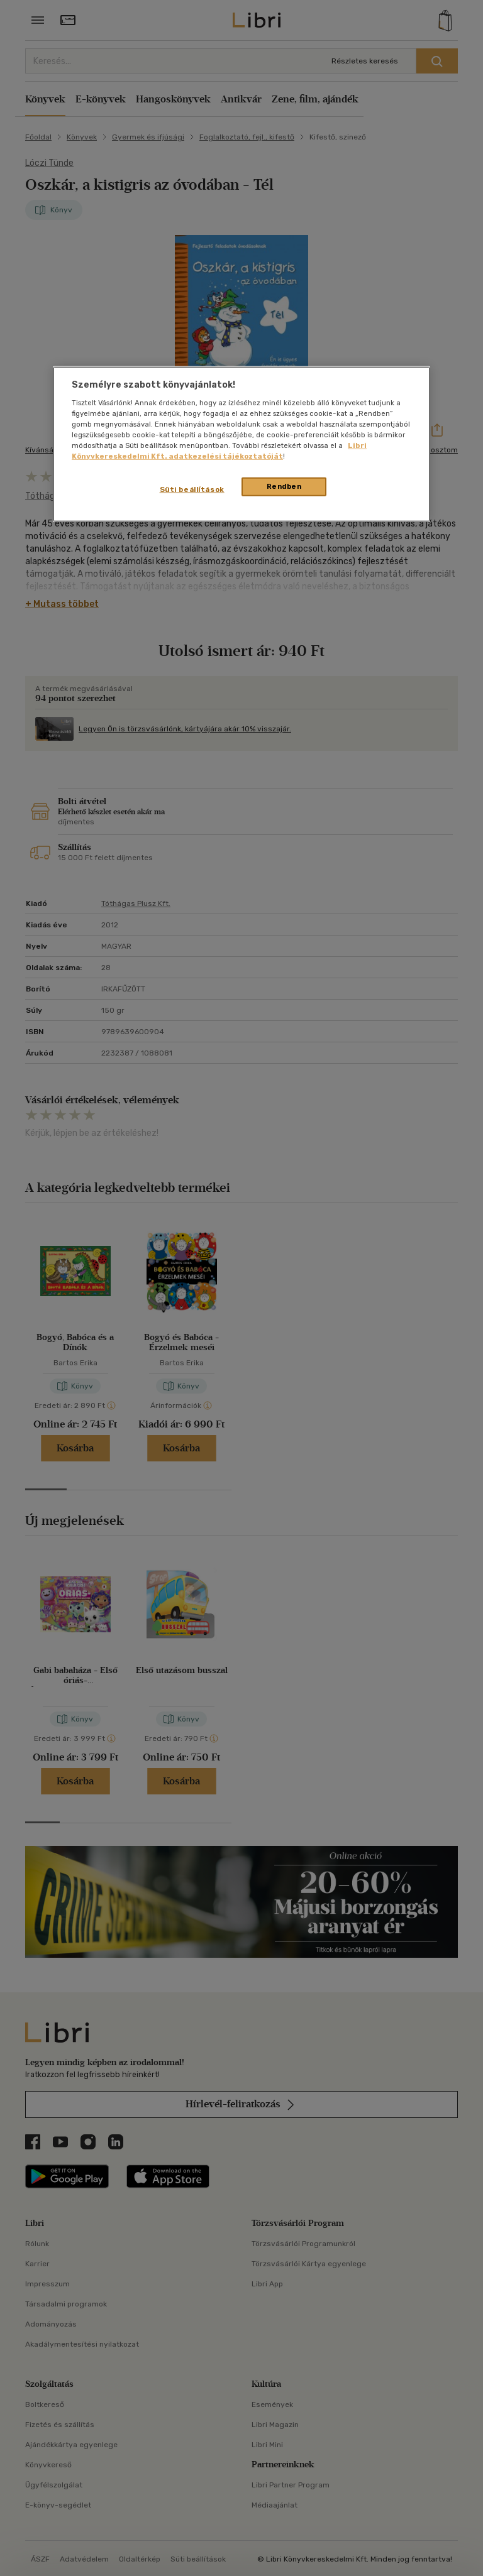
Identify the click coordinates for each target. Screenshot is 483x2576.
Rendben (284, 486)
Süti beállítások (192, 489)
